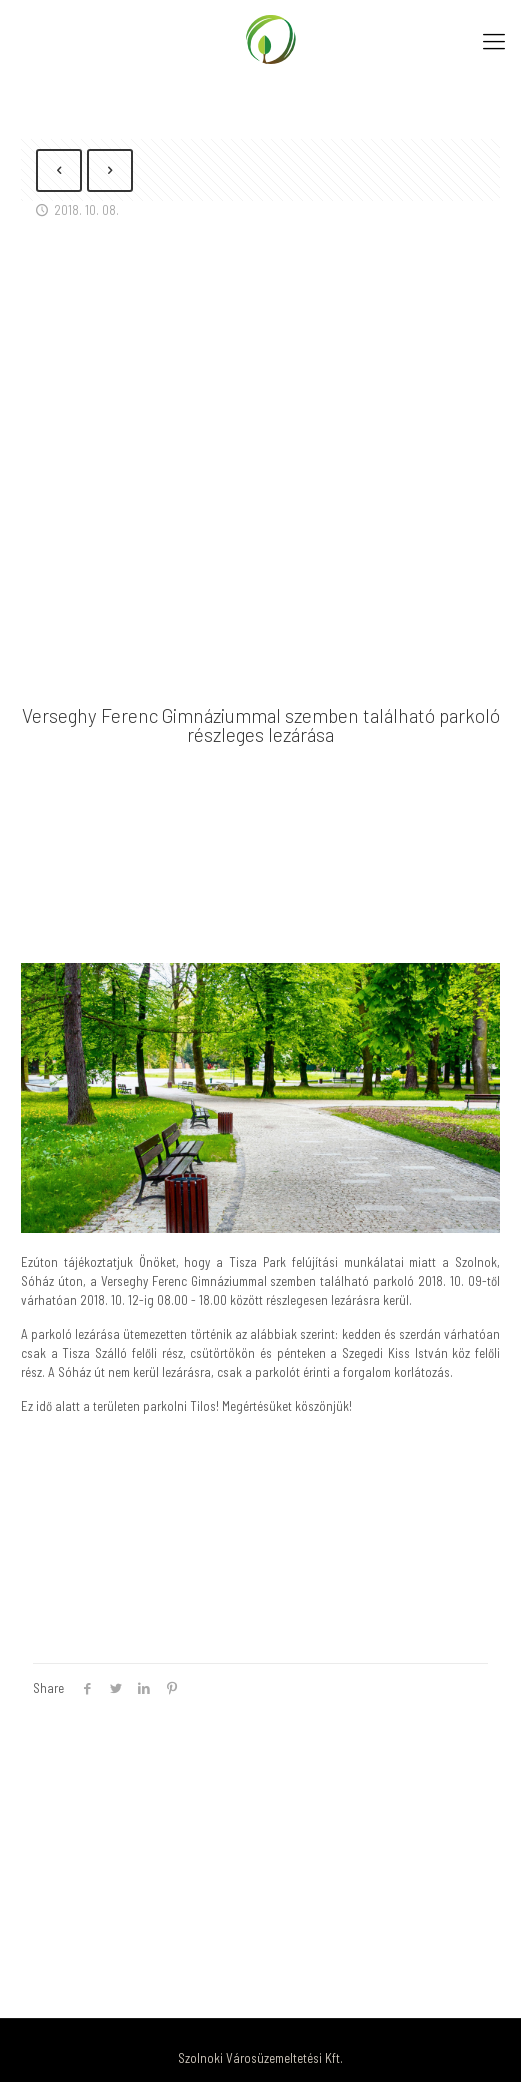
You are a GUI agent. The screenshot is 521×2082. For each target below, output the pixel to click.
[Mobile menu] (494, 40)
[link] (260, 1098)
